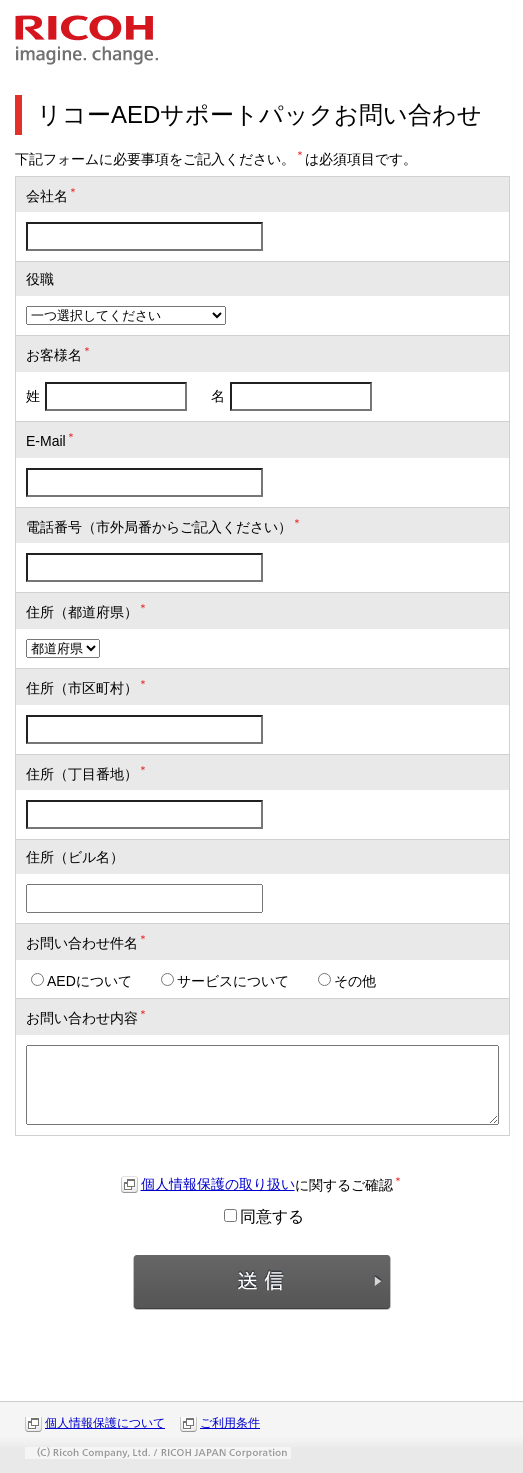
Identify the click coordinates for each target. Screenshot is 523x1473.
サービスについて (225, 981)
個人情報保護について (105, 1423)
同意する (264, 1216)
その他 (347, 981)
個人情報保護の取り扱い (218, 1184)
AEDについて (81, 981)
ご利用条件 (230, 1423)
